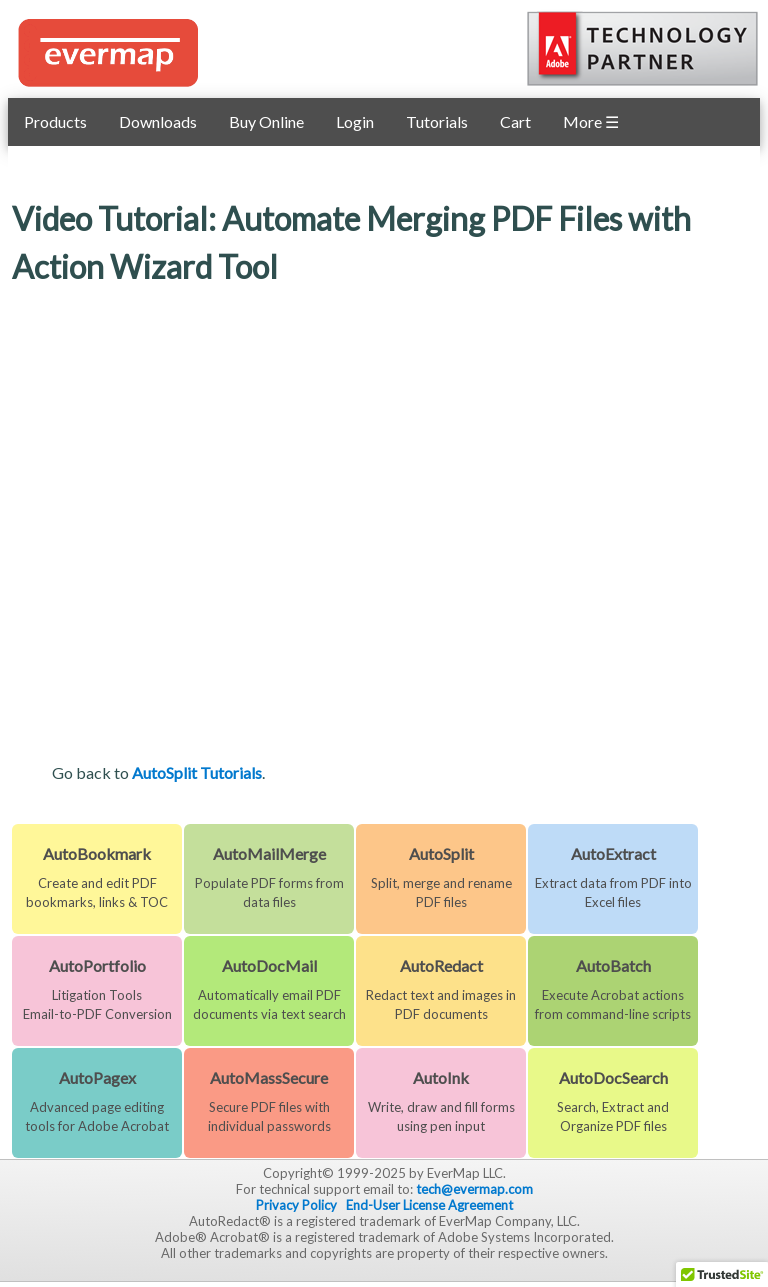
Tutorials (437, 121)
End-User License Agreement (429, 1205)
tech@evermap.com (474, 1189)
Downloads (158, 121)
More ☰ (591, 121)
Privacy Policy (296, 1205)
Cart (515, 121)
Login (355, 121)
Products (55, 121)
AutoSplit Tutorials (197, 772)
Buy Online (266, 121)
